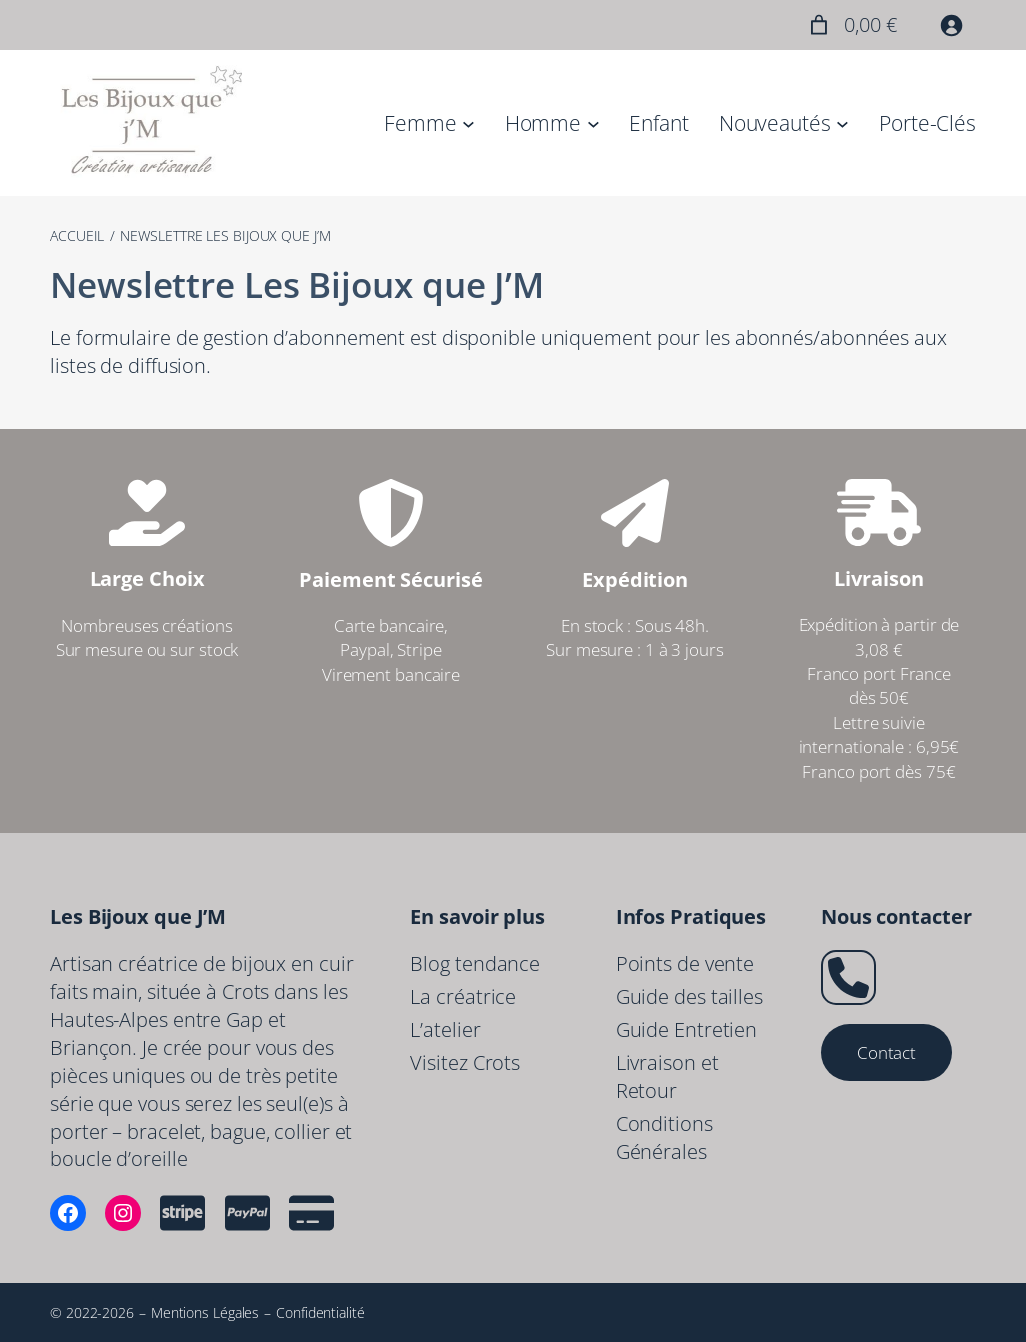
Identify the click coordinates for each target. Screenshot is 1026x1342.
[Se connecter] (951, 25)
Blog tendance (475, 963)
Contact (886, 1052)
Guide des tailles (689, 996)
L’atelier (445, 1029)
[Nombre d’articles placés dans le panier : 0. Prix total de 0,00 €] (850, 25)
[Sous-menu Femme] (468, 122)
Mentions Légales (205, 1312)
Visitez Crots (465, 1062)
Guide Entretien (687, 1029)
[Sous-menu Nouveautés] (842, 122)
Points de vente (685, 963)
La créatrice (463, 996)
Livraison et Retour (667, 1076)
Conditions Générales (664, 1137)
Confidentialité (320, 1312)
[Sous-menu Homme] (593, 122)
